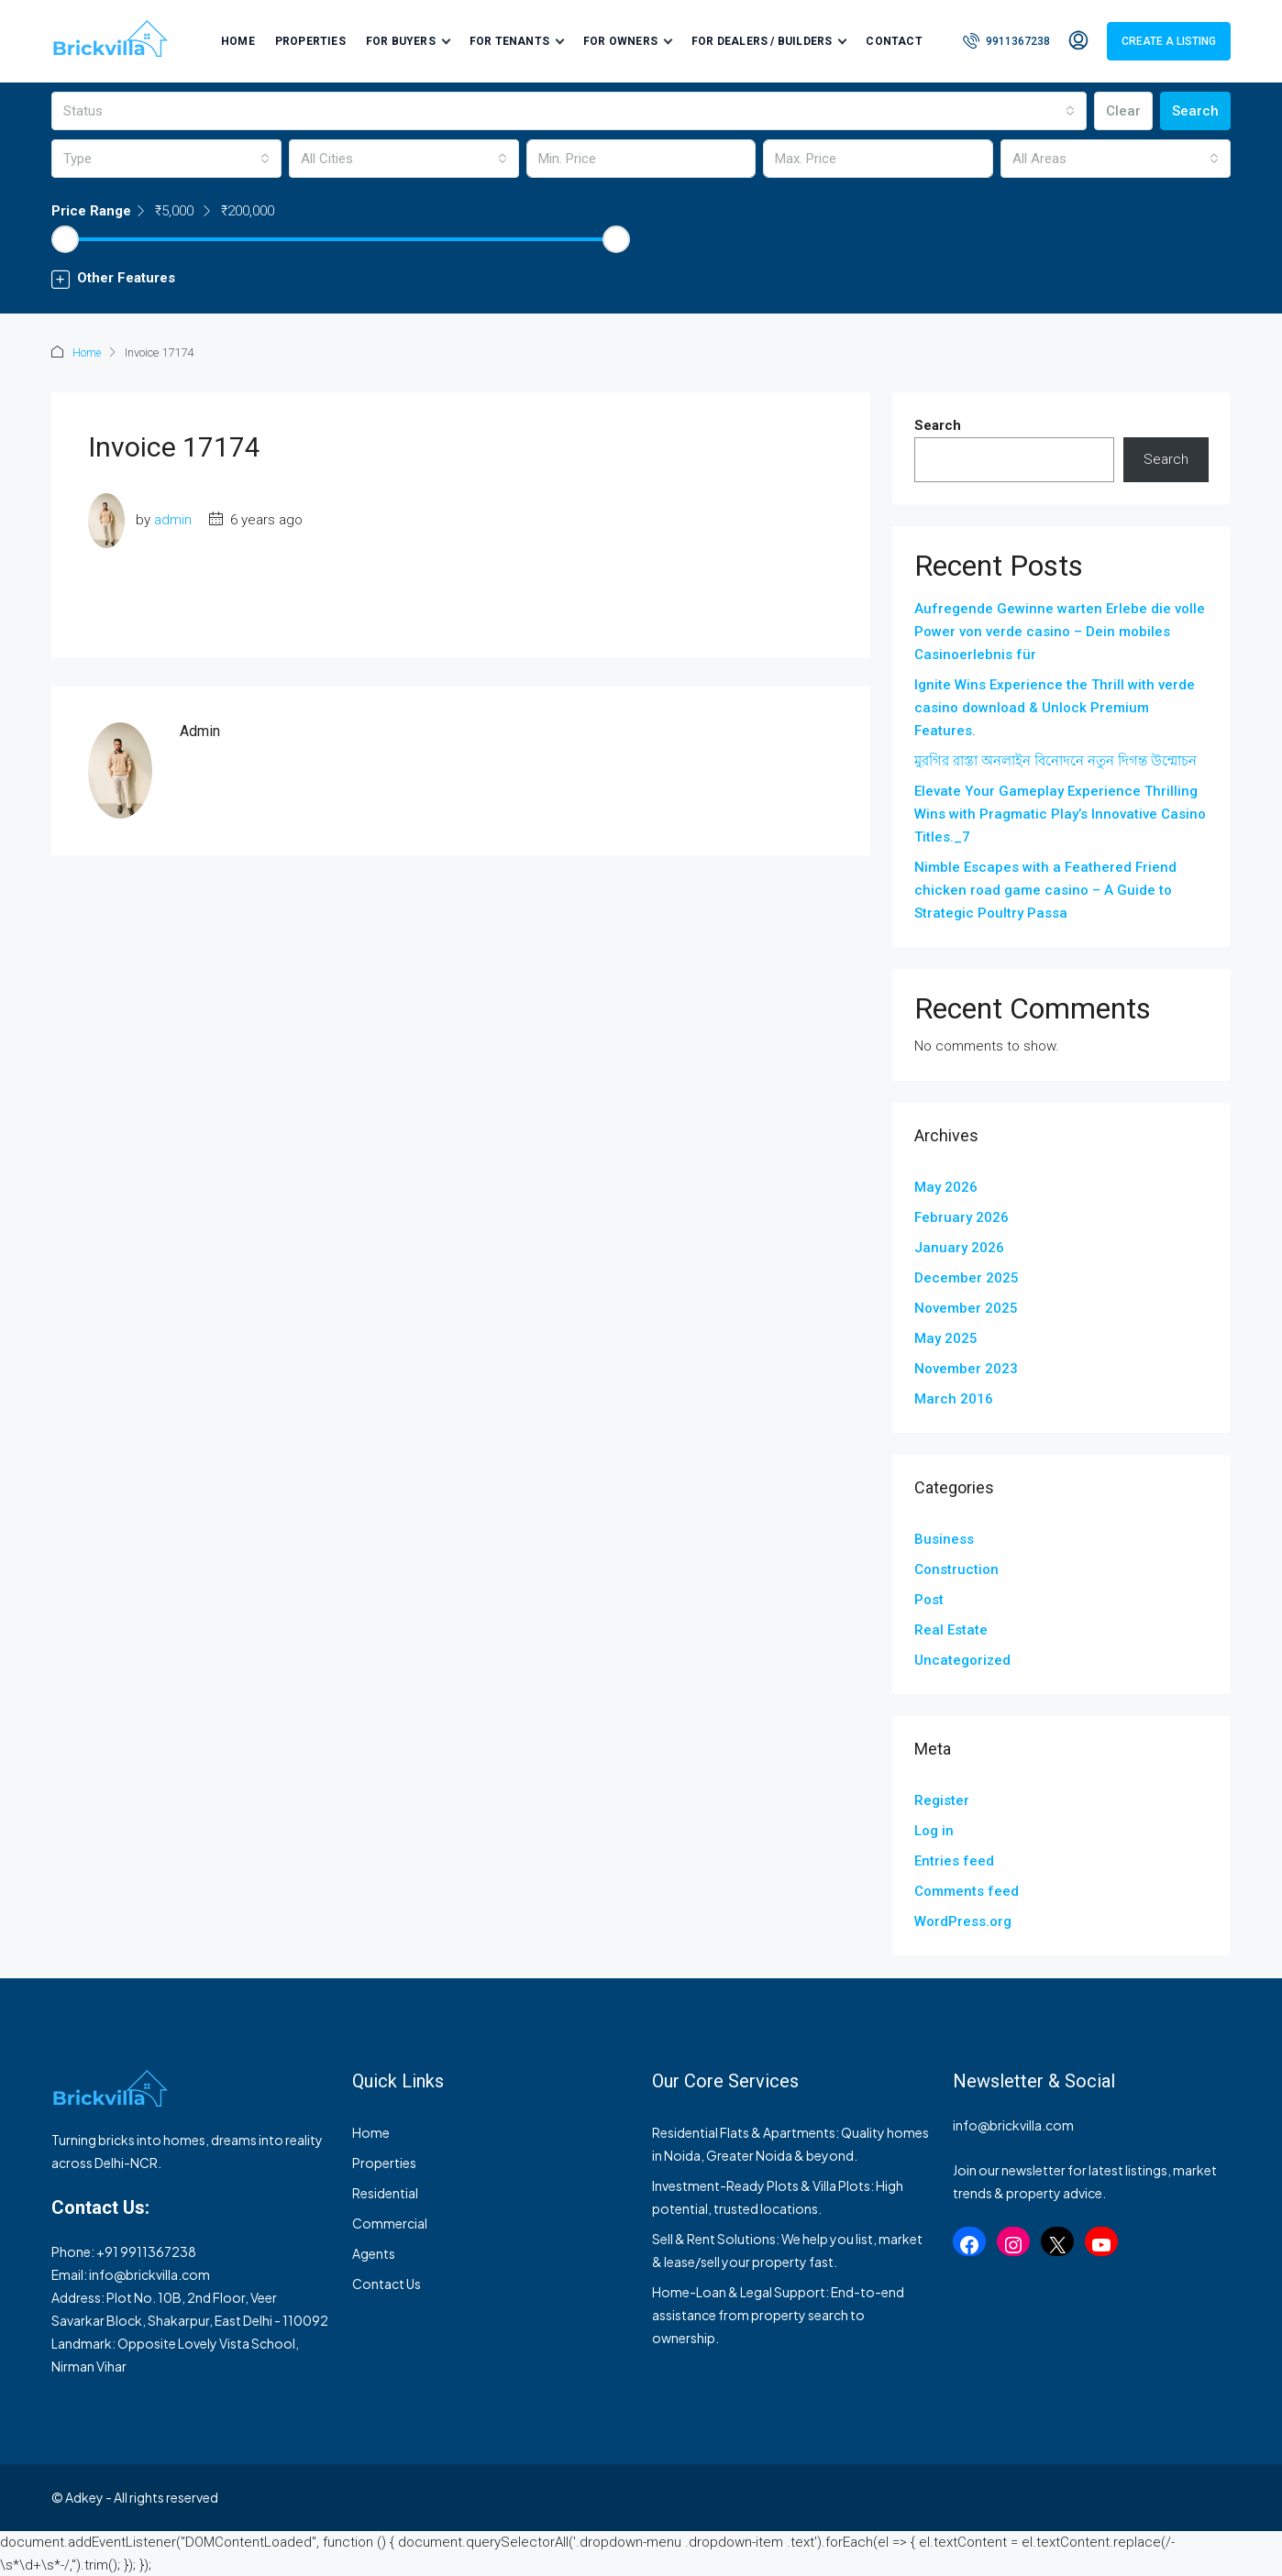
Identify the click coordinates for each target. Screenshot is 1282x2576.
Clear (1123, 111)
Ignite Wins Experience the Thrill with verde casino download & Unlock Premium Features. (1054, 707)
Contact (894, 41)
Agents (373, 2252)
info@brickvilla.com (149, 2273)
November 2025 (966, 1307)
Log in (934, 1830)
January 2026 (959, 1246)
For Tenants (509, 41)
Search (1195, 111)
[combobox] (569, 111)
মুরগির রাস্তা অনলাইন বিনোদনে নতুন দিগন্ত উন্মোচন (1055, 760)
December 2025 (966, 1277)
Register (941, 1799)
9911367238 (158, 2250)
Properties (310, 41)
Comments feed (966, 1890)
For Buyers (401, 41)
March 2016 (953, 1398)
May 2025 (946, 1337)
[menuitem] (1006, 41)
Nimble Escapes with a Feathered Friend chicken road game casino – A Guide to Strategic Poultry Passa (1045, 889)
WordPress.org (962, 1920)
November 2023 (966, 1368)
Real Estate (951, 1629)
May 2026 (946, 1186)
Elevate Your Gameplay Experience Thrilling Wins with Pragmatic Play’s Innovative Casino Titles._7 (1060, 813)
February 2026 (961, 1216)
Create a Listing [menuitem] (1169, 41)
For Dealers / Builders (761, 41)
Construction (956, 1568)
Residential (385, 2192)
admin (173, 519)
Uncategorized (962, 1659)
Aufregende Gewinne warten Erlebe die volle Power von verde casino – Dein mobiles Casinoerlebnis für (1059, 631)
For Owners (620, 41)
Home (238, 41)
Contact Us (386, 2282)
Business (944, 1538)
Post (929, 1599)
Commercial (389, 2222)
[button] (641, 278)
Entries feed (954, 1860)
